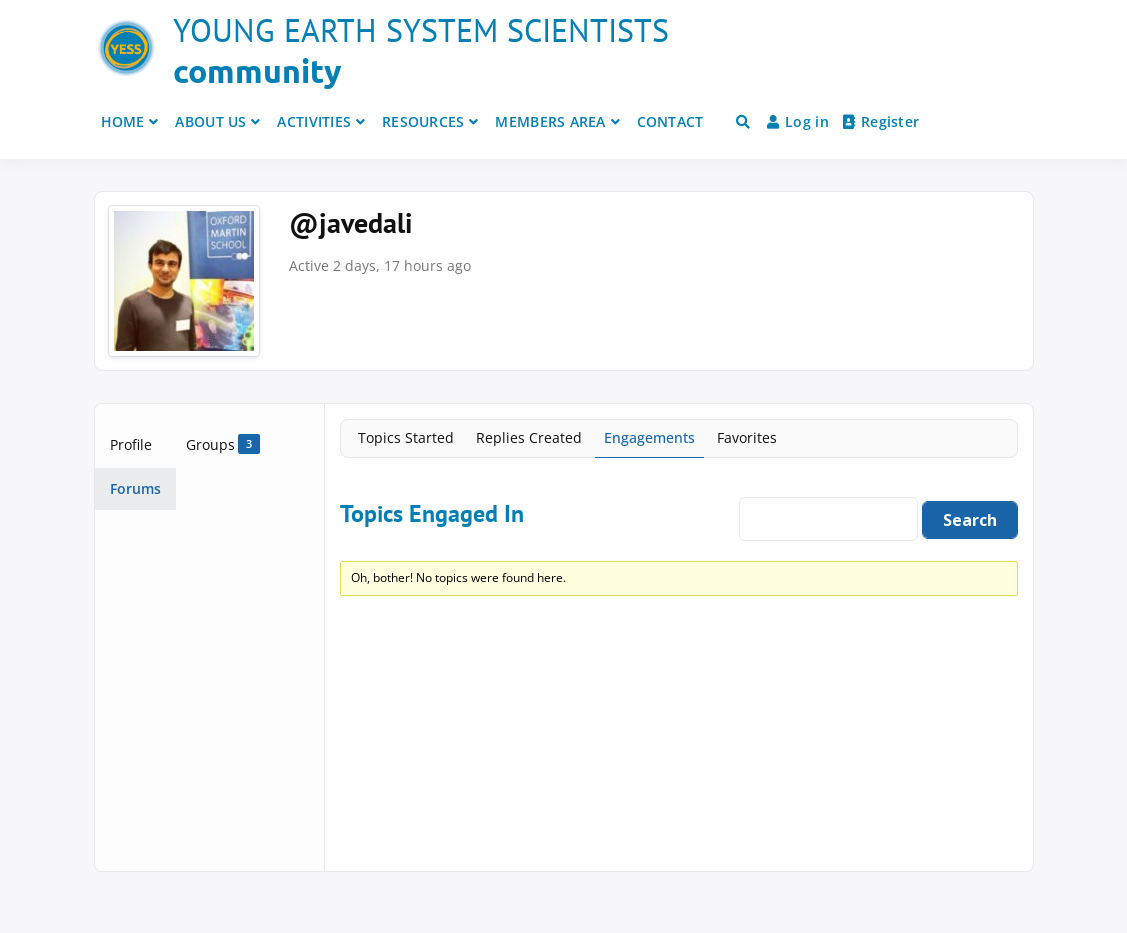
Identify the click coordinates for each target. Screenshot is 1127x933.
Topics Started (406, 437)
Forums (135, 488)
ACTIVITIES (314, 121)
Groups (223, 444)
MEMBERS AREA (550, 121)
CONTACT (670, 121)
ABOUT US (210, 121)
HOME (123, 121)
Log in (798, 121)
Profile (131, 444)
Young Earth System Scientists (421, 30)
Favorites (747, 437)
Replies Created (529, 437)
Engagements (649, 437)
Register (881, 121)
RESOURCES (423, 121)
